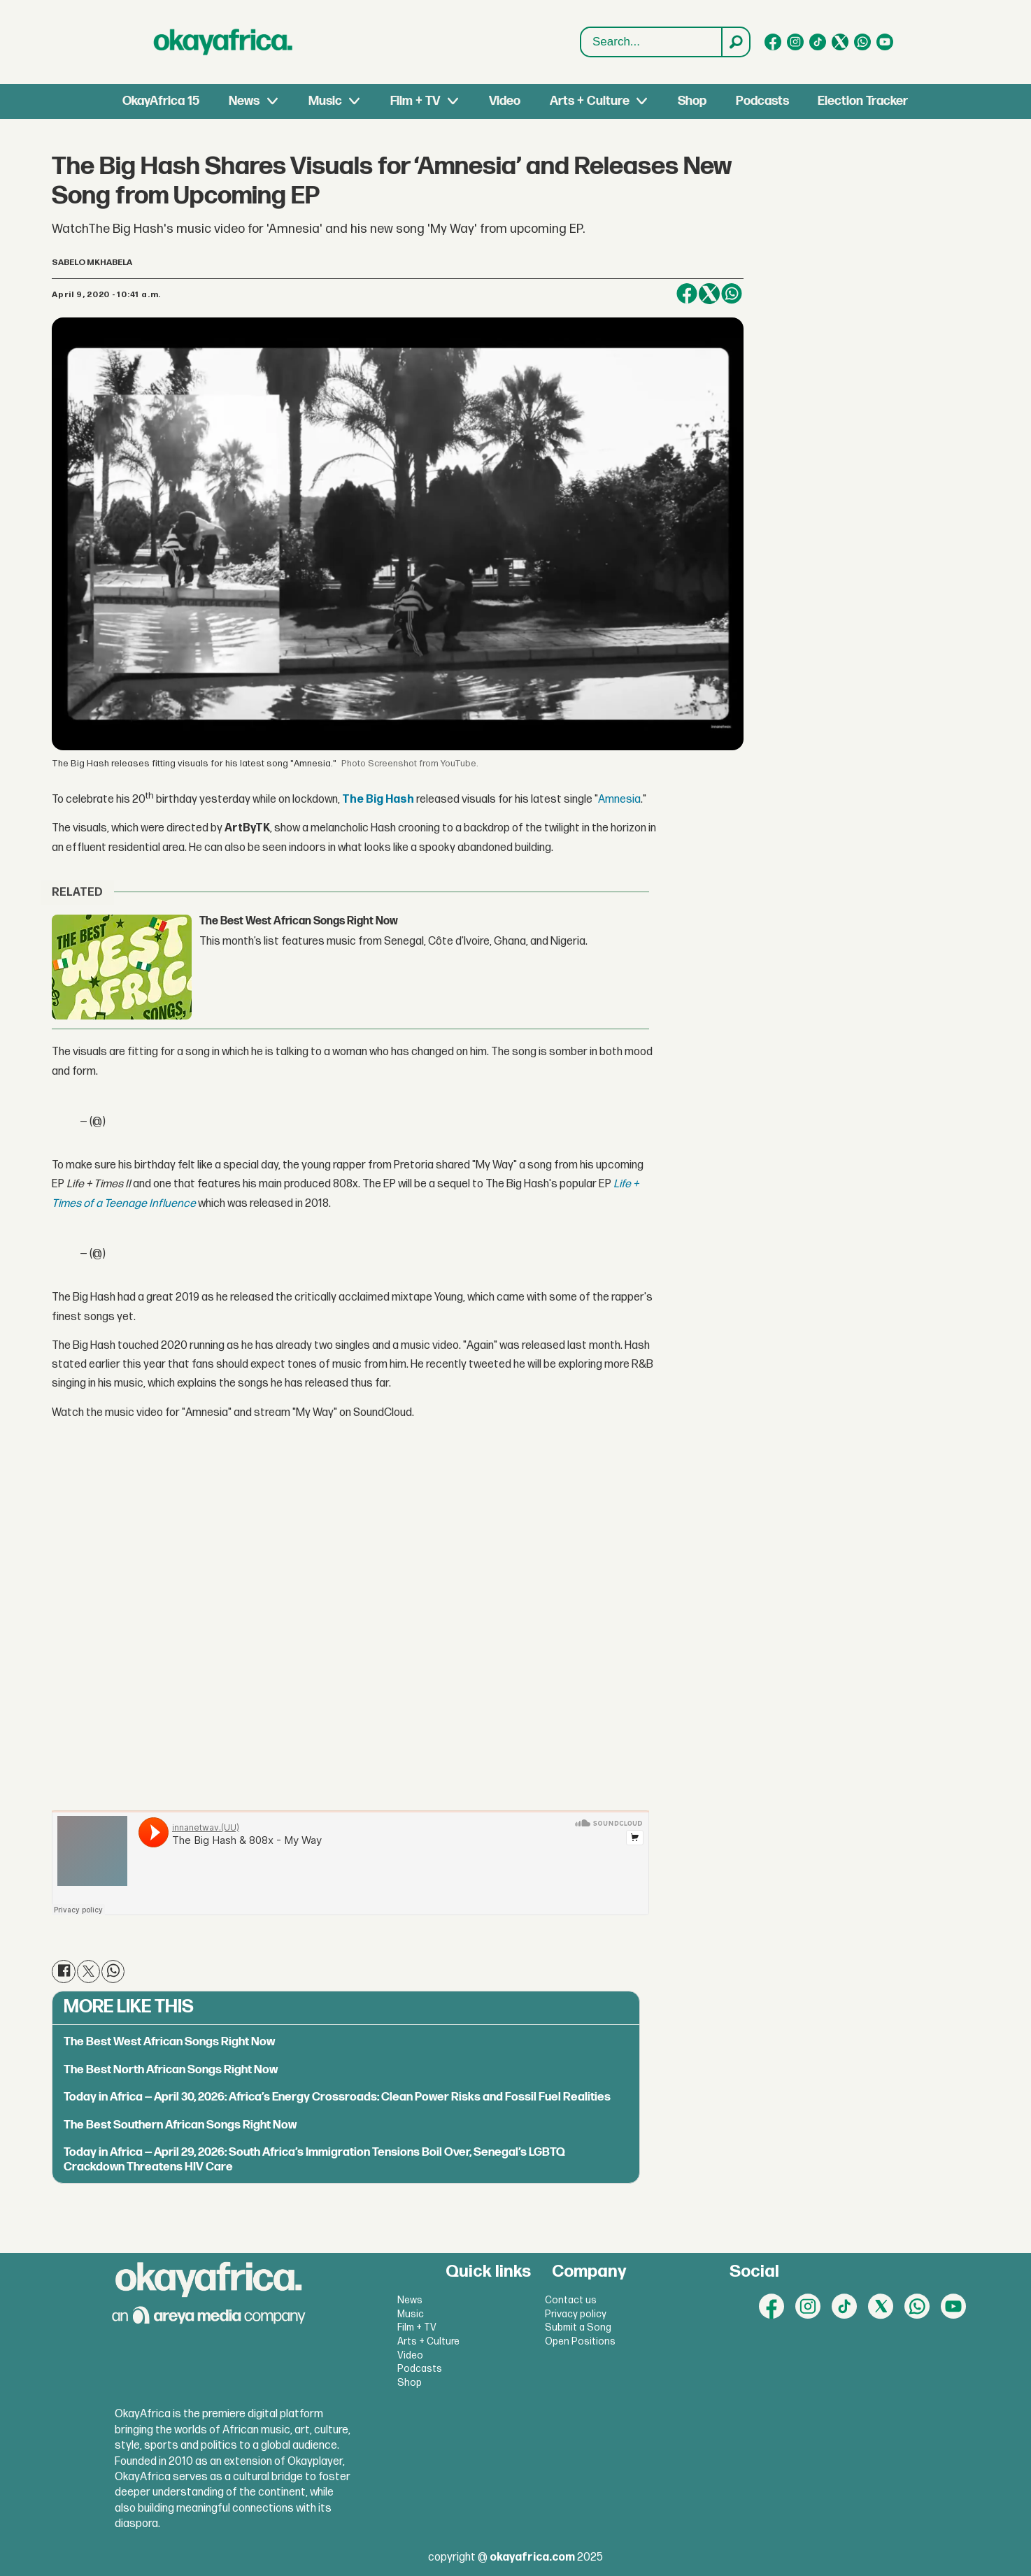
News (244, 101)
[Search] (735, 42)
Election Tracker (863, 101)
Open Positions (580, 2341)
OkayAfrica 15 (160, 101)
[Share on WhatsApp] (731, 293)
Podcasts (762, 101)
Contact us (571, 2300)
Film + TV (415, 101)
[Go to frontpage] (223, 42)
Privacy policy (575, 2314)
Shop (692, 101)
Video (504, 101)
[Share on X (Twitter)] (709, 293)
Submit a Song (578, 2327)
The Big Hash (378, 799)
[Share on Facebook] (686, 293)
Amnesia (619, 799)
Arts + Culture (590, 101)
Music (325, 101)
